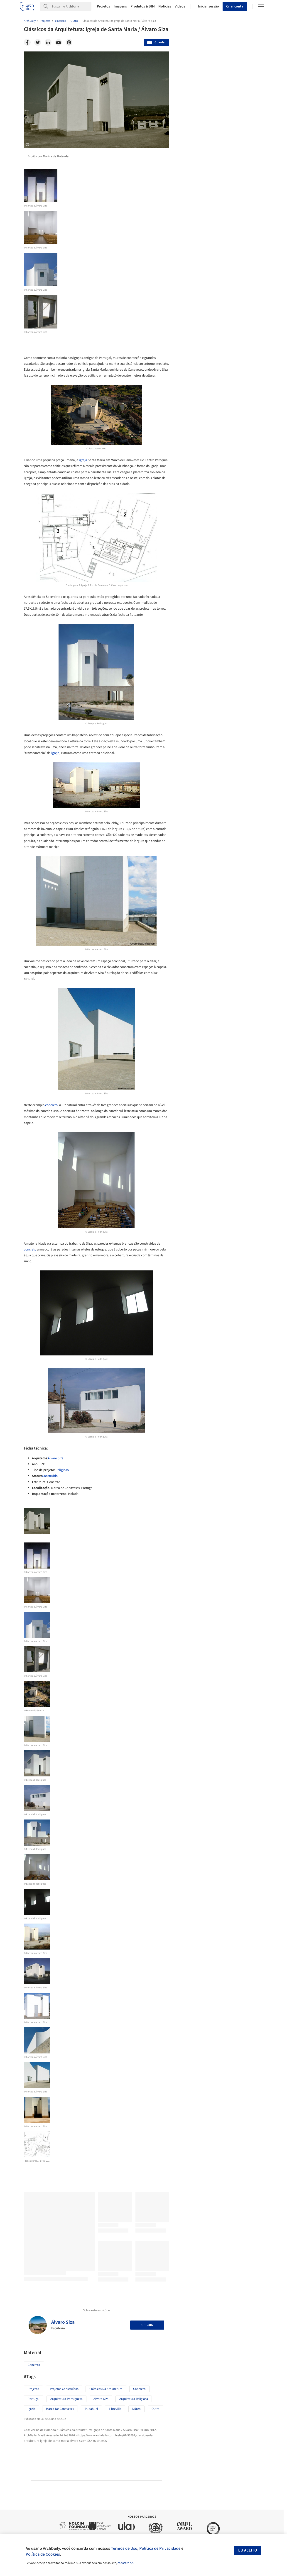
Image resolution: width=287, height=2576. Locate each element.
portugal (33, 2399)
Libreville (115, 2409)
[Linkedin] (48, 42)
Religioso (62, 1470)
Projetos (103, 6)
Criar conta (234, 6)
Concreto (34, 2365)
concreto (51, 1105)
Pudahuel (91, 2409)
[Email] (58, 42)
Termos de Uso (124, 2548)
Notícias (164, 6)
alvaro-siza (100, 2399)
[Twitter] (37, 42)
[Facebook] (27, 42)
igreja (83, 460)
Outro (155, 2409)
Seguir (147, 2325)
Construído (50, 1476)
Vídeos (180, 6)
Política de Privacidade (159, 2548)
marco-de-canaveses (60, 2409)
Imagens (120, 6)
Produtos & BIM (142, 6)
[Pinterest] (69, 42)
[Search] (71, 6)
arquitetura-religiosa (133, 2399)
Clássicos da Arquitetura (105, 2389)
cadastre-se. (126, 2563)
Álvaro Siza (56, 1458)
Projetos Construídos (64, 2389)
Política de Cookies (43, 2554)
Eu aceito (247, 2550)
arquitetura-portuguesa (66, 2399)
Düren (136, 2409)
